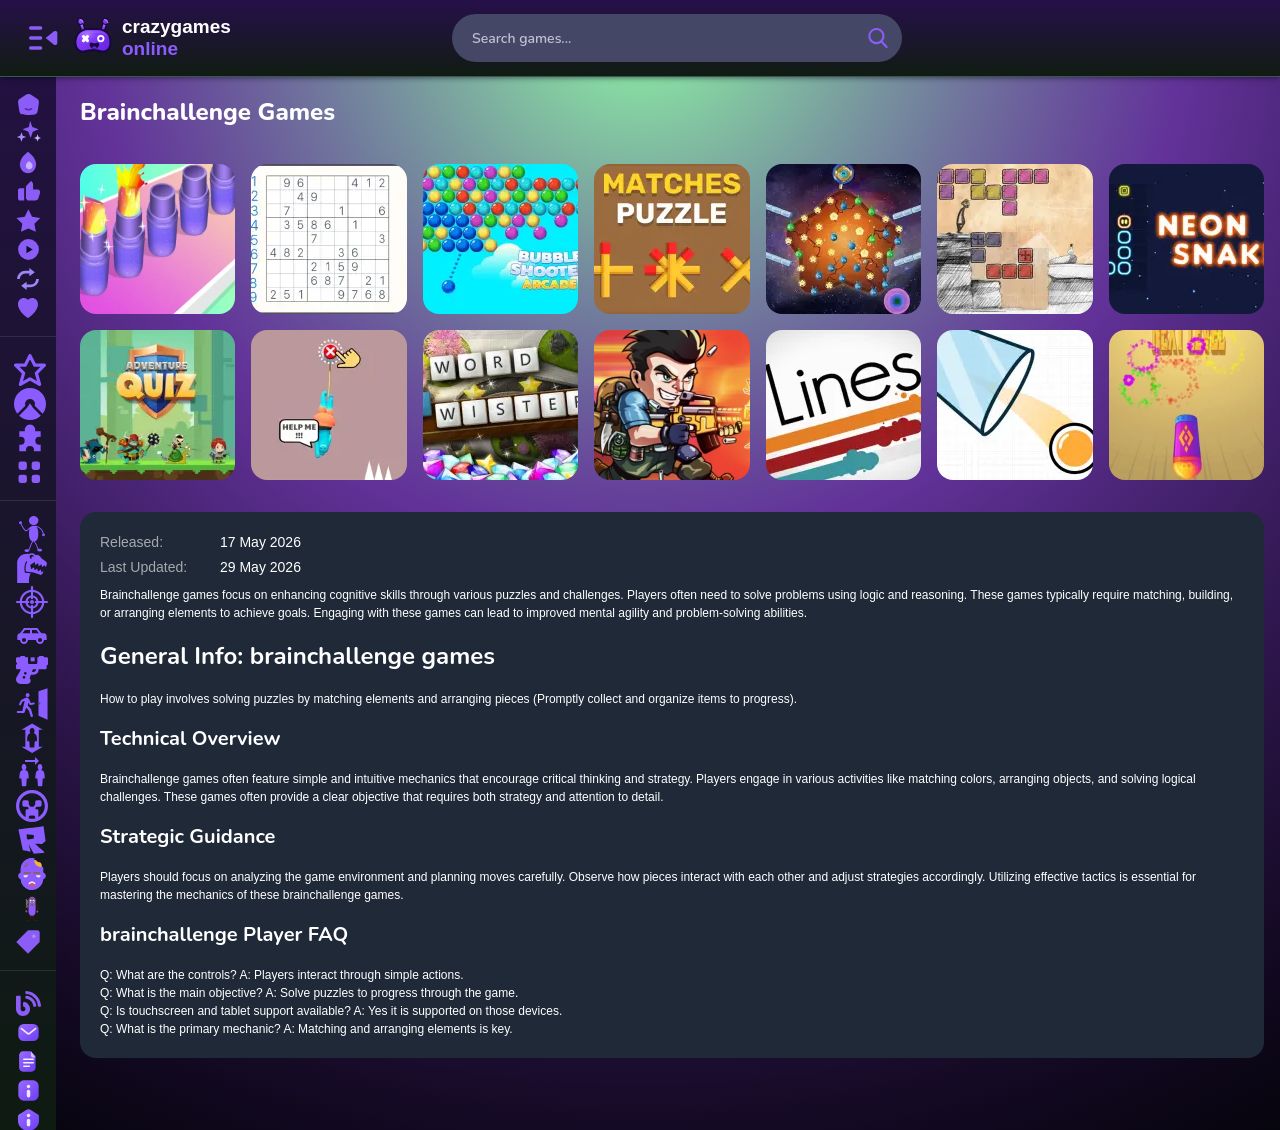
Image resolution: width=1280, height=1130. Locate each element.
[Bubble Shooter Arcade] (500, 239)
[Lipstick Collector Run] (157, 239)
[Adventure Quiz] (157, 405)
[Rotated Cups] (1014, 405)
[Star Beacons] (843, 239)
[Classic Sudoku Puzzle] (328, 239)
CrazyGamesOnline (153, 38)
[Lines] (843, 405)
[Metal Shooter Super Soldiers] (671, 405)
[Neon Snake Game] (1186, 239)
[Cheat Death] (1014, 239)
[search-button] (878, 38)
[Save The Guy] (328, 405)
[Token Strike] (1186, 405)
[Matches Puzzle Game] (671, 239)
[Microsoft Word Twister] (500, 405)
